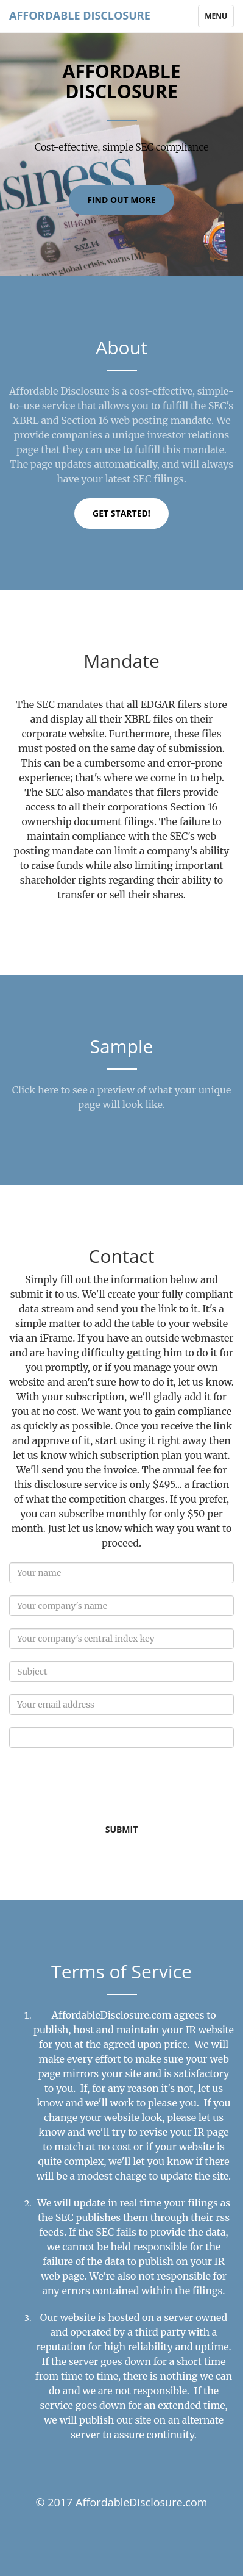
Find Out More (121, 200)
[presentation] (101, 1784)
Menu (219, 18)
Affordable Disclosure (79, 15)
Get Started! (121, 513)
